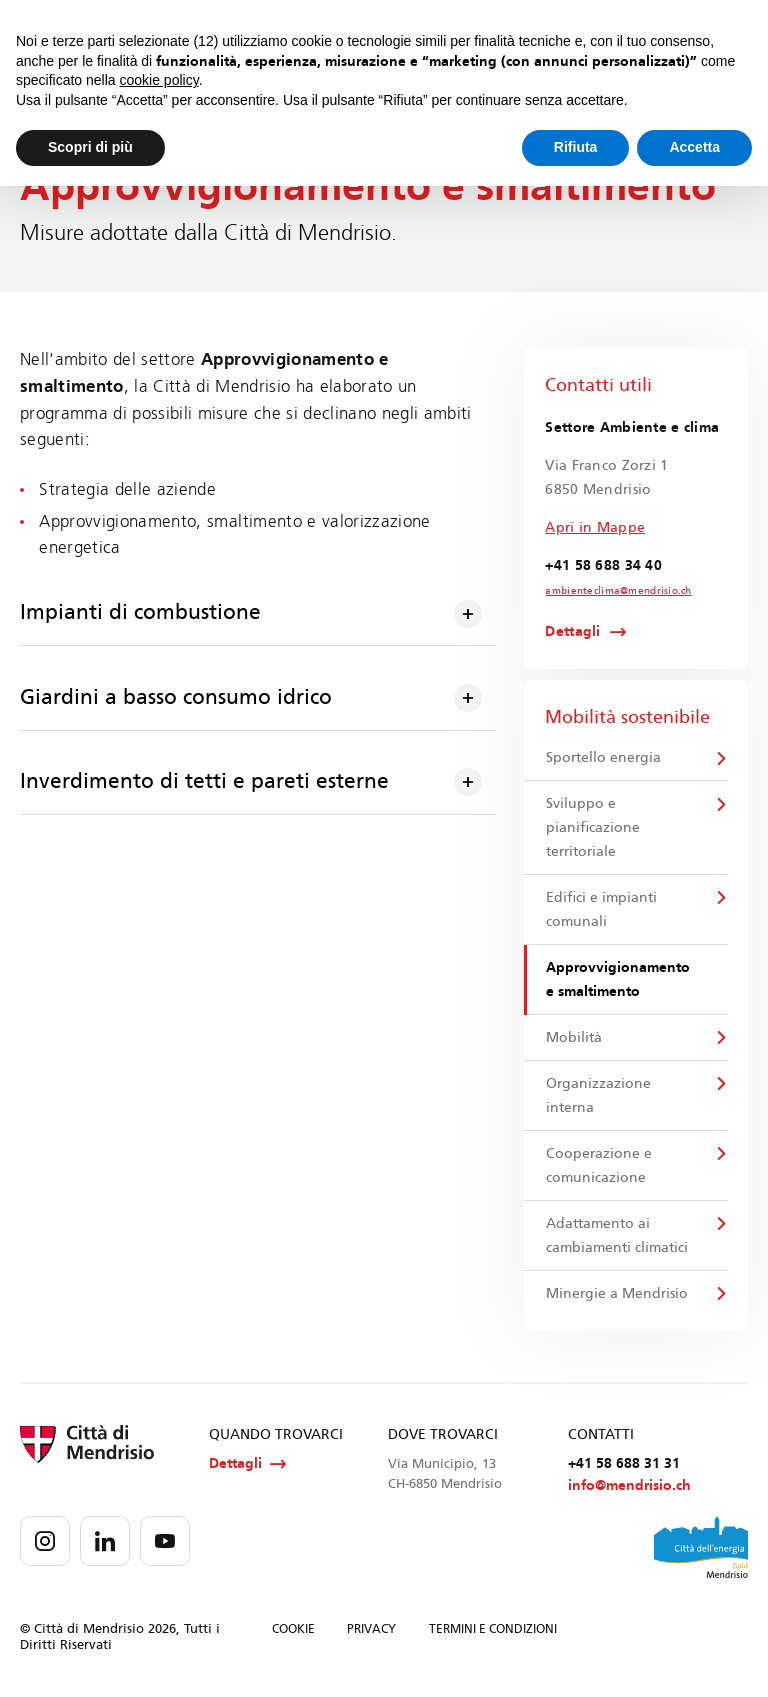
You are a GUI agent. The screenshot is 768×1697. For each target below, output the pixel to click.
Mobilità (574, 1038)
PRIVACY (371, 1632)
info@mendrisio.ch (629, 1487)
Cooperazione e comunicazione (599, 1166)
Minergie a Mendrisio (617, 1294)
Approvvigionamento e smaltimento (618, 980)
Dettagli (572, 632)
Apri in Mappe (595, 527)
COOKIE (293, 1632)
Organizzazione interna (598, 1096)
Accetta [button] (694, 147)
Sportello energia (603, 757)
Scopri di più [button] (90, 147)
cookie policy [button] (159, 80)
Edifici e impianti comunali (601, 909)
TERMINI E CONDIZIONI (493, 1632)
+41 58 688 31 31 (624, 1465)
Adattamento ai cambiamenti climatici (617, 1236)
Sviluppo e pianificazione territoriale (593, 827)
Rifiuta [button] (576, 147)
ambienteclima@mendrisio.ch (618, 591)
